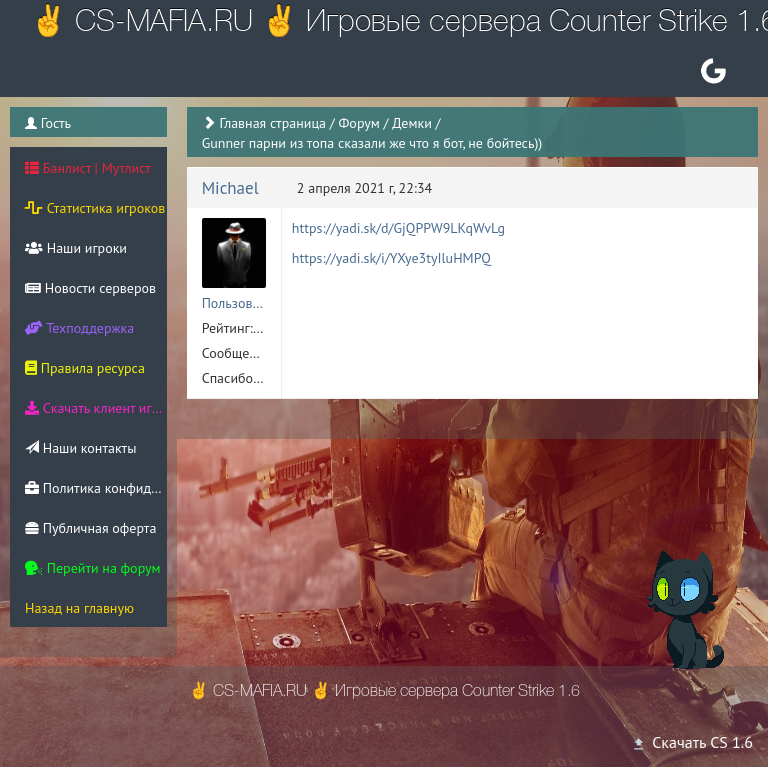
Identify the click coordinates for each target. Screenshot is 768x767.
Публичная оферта (90, 528)
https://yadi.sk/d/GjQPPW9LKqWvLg (398, 228)
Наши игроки (76, 248)
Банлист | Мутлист (88, 168)
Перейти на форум (93, 568)
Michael (230, 188)
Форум (358, 123)
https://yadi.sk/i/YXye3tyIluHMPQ (391, 258)
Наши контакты (80, 448)
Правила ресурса (85, 368)
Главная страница (272, 123)
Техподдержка (79, 328)
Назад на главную (79, 608)
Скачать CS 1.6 (692, 742)
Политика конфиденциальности (96, 488)
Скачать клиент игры (96, 408)
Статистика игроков (95, 208)
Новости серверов (90, 288)
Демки (412, 123)
